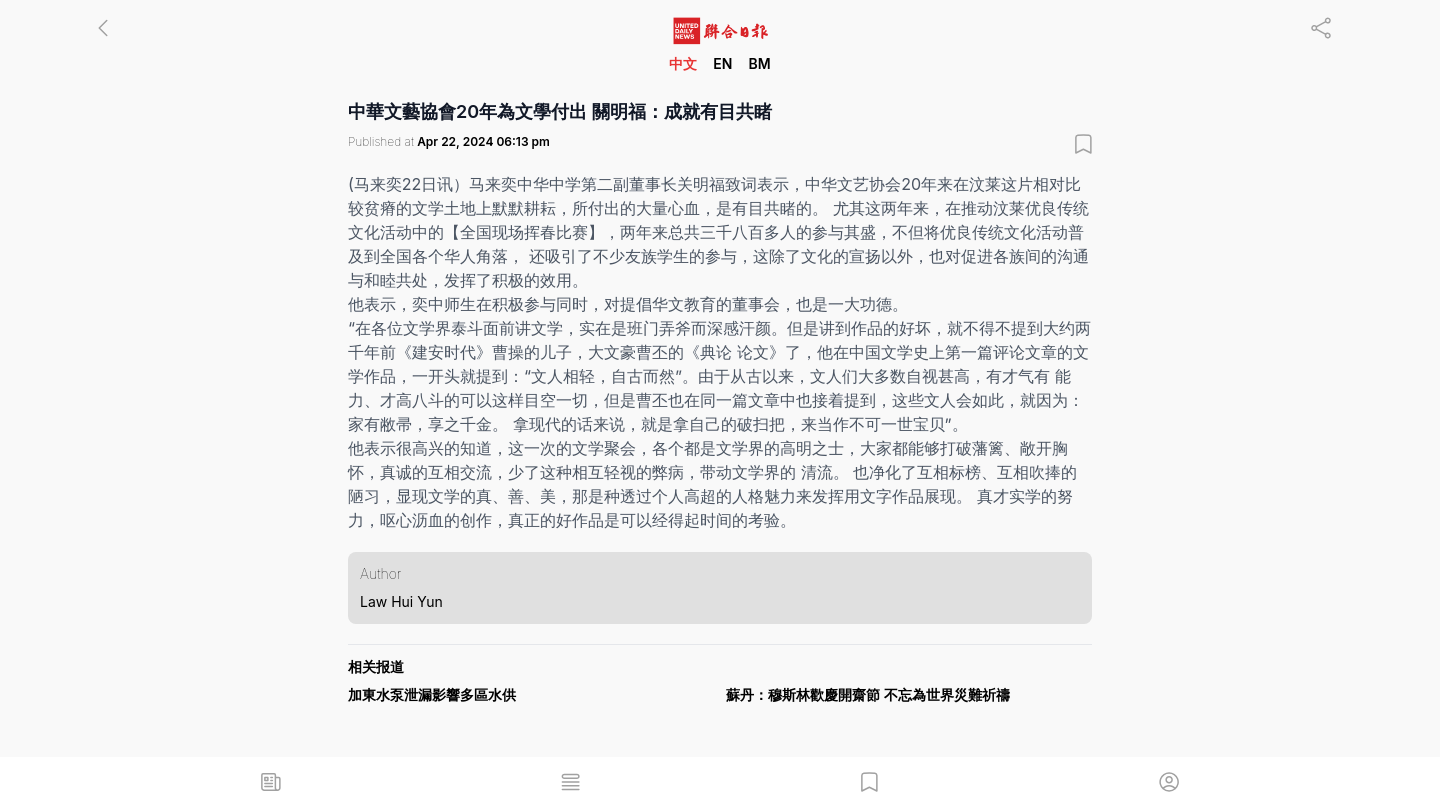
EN (722, 63)
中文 (683, 63)
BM (759, 63)
